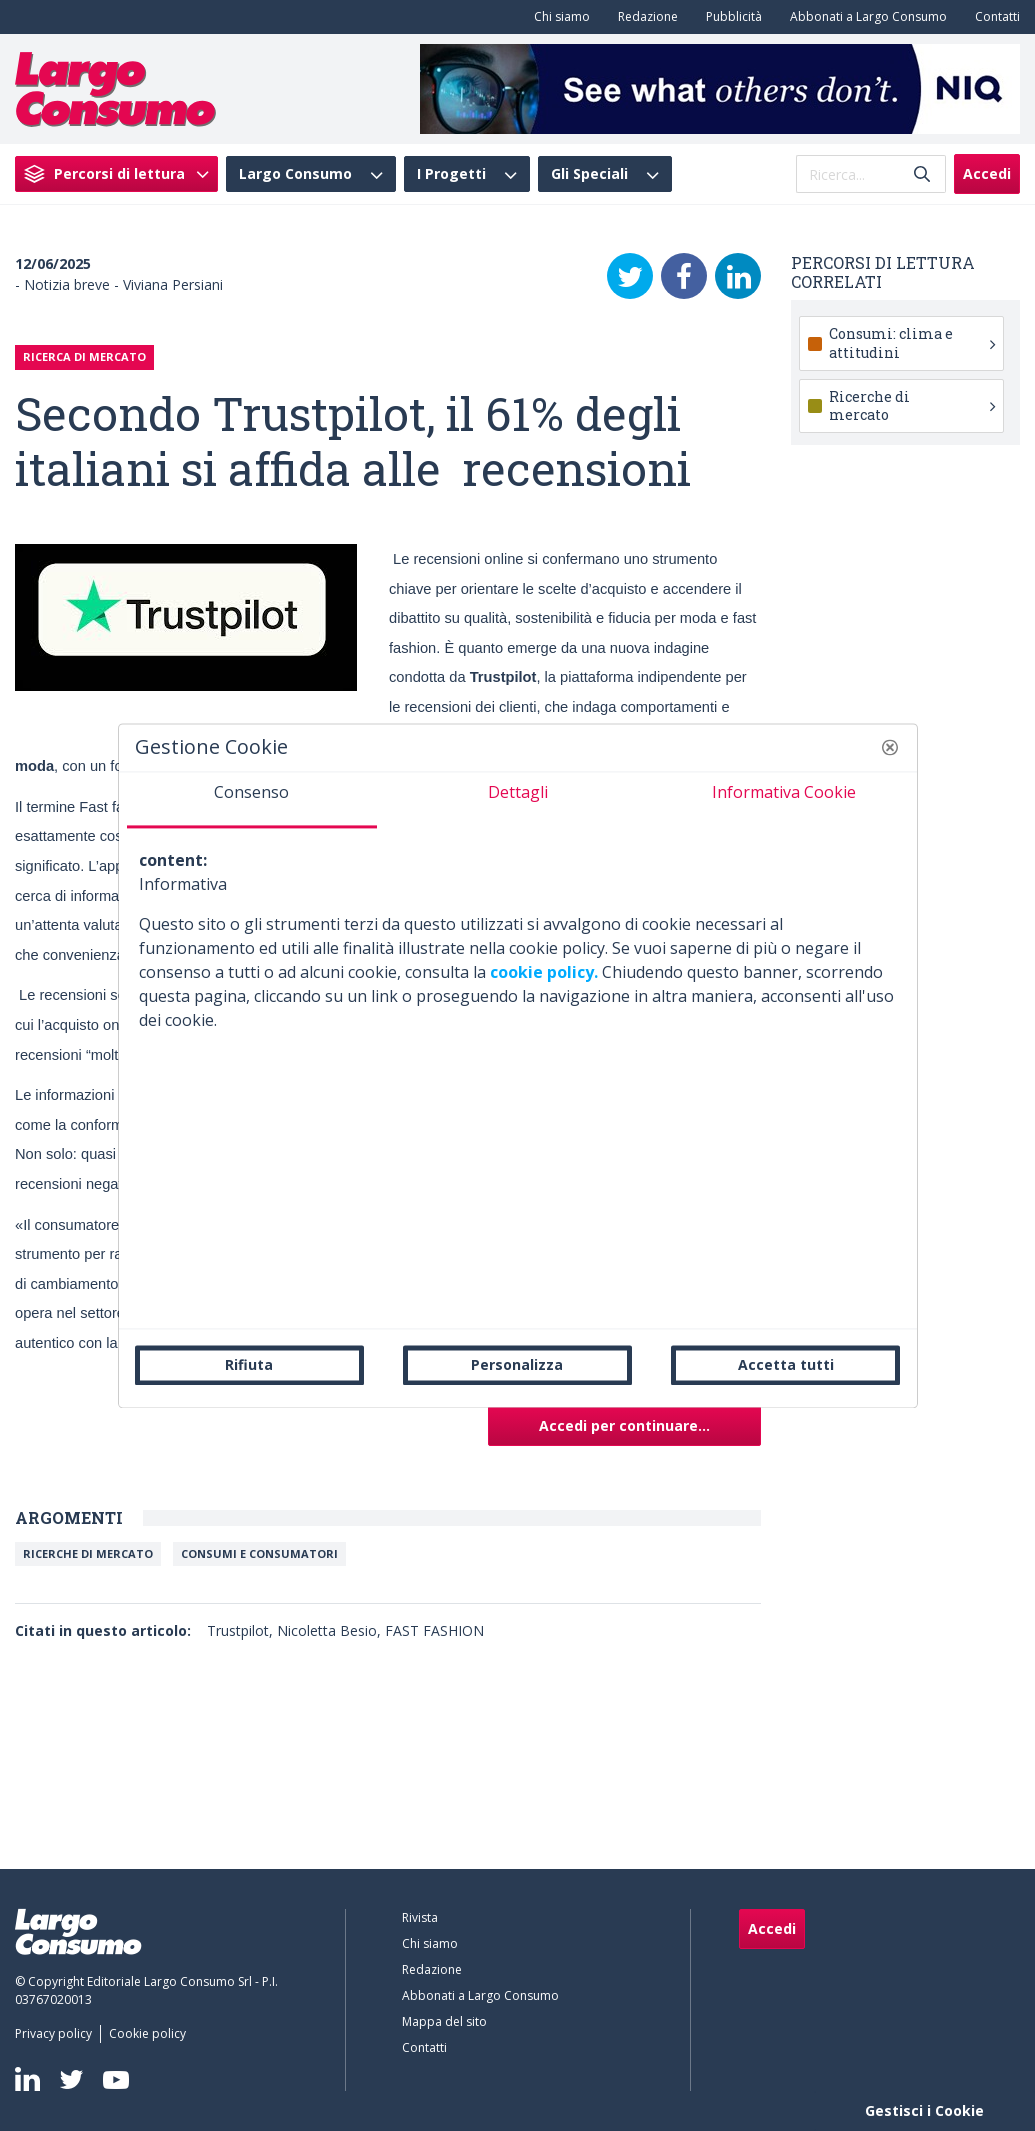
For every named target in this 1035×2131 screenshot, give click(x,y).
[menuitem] (558, 17)
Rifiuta (249, 1364)
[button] (890, 747)
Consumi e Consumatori (259, 1553)
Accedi (987, 173)
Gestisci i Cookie (924, 2110)
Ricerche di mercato (88, 1553)
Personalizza (517, 1364)
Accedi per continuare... (624, 1425)
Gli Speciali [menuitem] (589, 174)
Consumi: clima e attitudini (912, 342)
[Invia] (922, 174)
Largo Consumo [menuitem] (295, 174)
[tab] (252, 800)
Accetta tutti (786, 1364)
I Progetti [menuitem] (451, 174)
